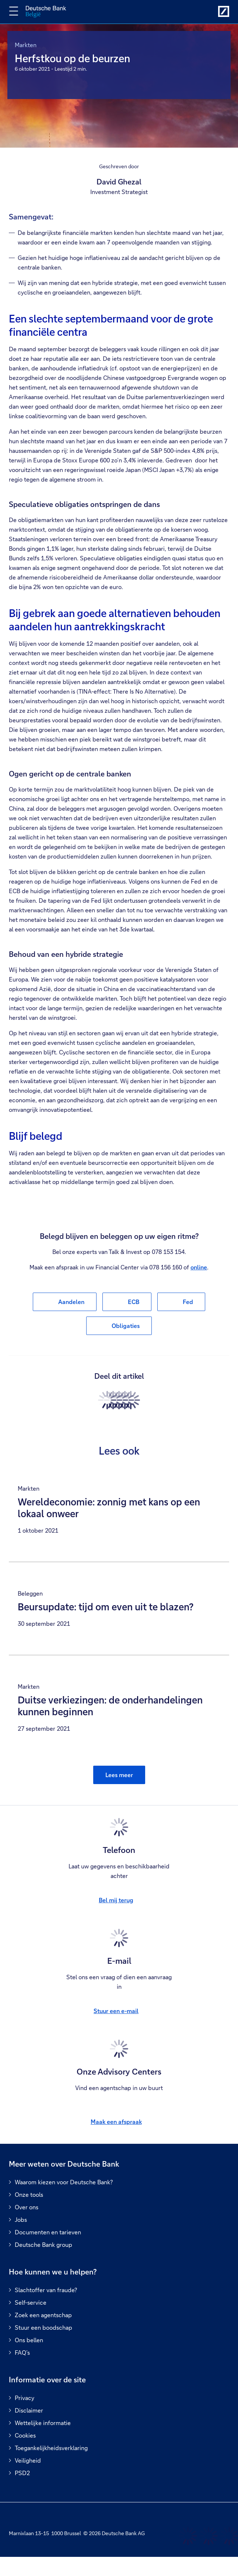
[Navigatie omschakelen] (14, 11)
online (198, 1267)
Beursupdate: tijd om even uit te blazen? (105, 1607)
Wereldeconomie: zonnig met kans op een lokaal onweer (109, 1508)
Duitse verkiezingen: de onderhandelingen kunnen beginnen (110, 1706)
